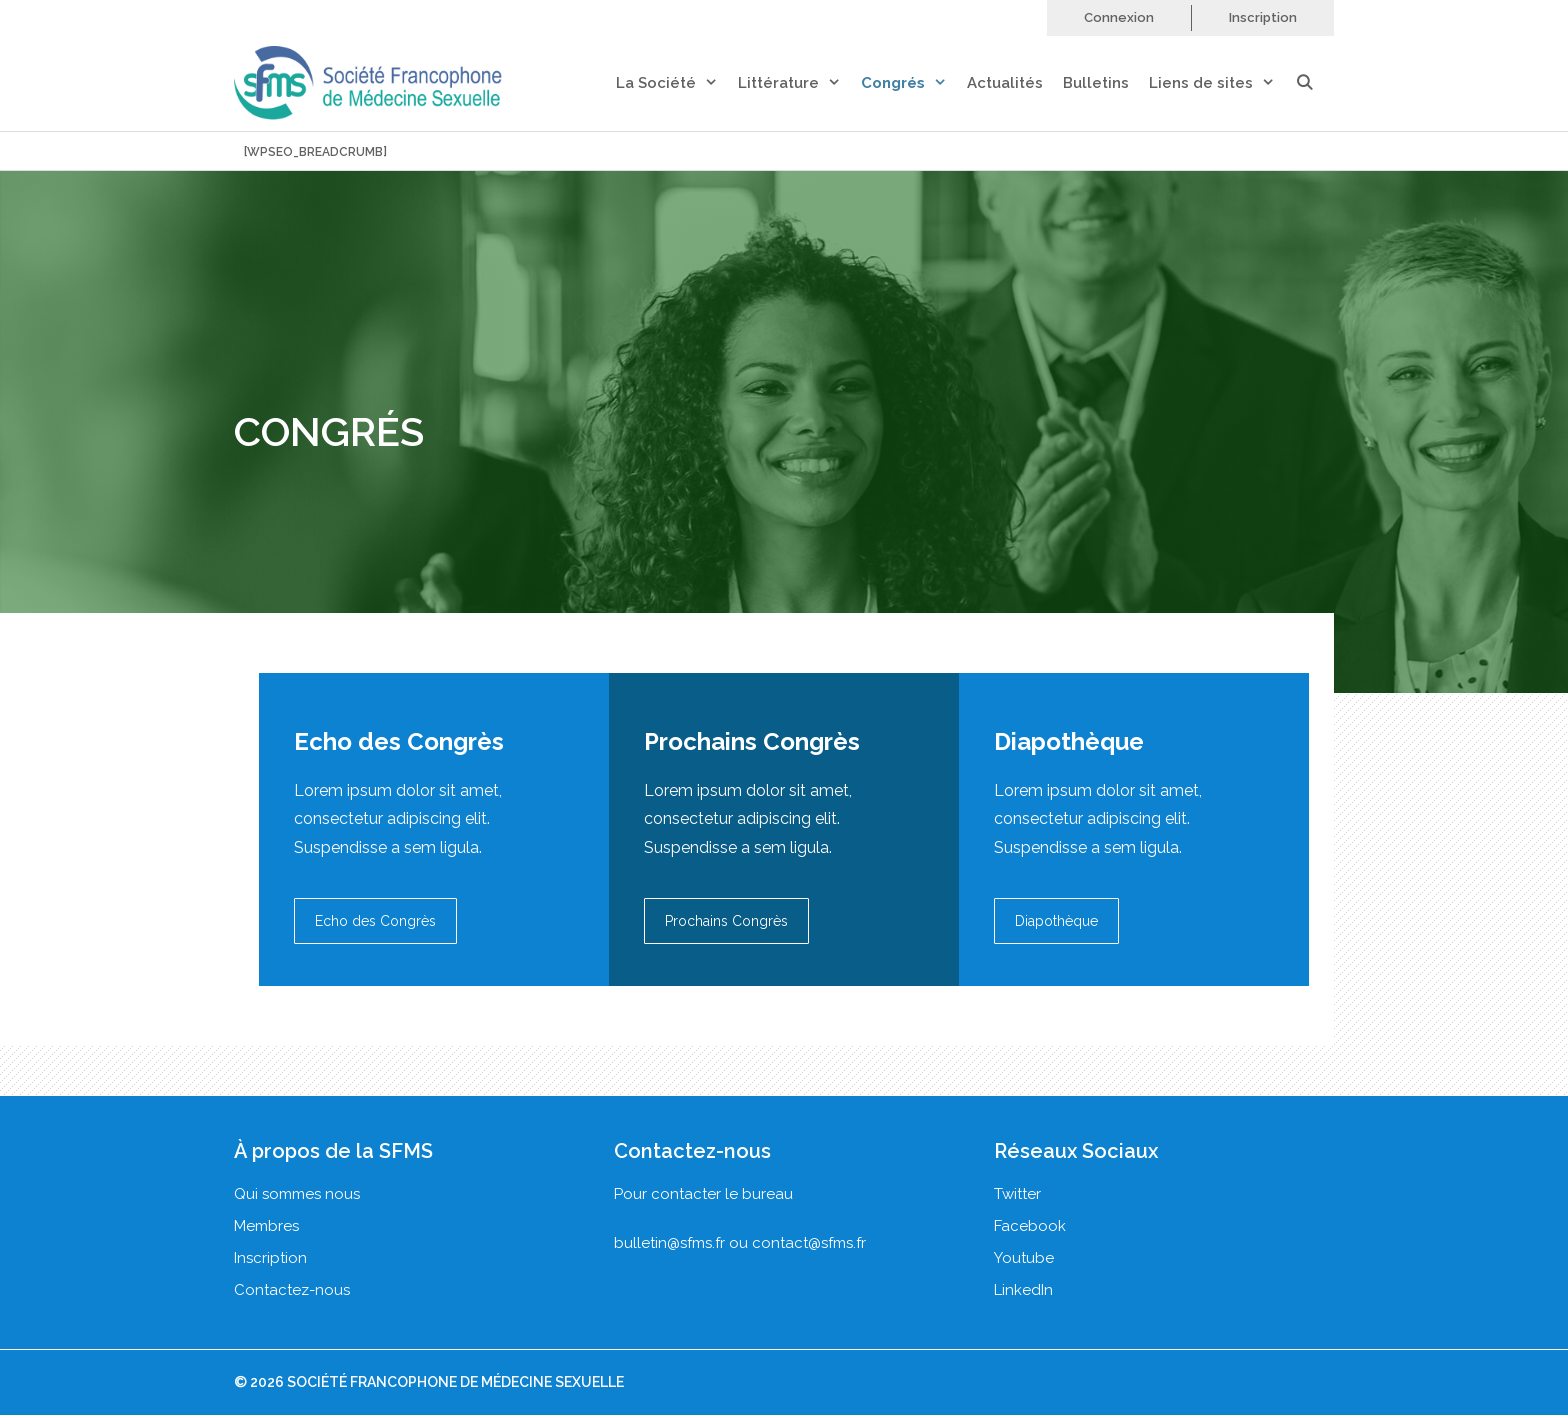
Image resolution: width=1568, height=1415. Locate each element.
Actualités (1005, 83)
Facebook (1030, 1226)
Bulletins (1096, 83)
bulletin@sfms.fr (669, 1243)
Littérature (799, 83)
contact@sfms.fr (809, 1243)
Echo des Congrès (375, 921)
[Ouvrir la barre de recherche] (1314, 83)
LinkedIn (1023, 1290)
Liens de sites (1222, 83)
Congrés (914, 83)
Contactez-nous (292, 1290)
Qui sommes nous (297, 1194)
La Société (677, 83)
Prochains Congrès (726, 921)
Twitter (1017, 1194)
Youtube (1024, 1258)
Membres (266, 1226)
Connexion (1119, 17)
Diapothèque (1056, 921)
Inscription (1263, 17)
